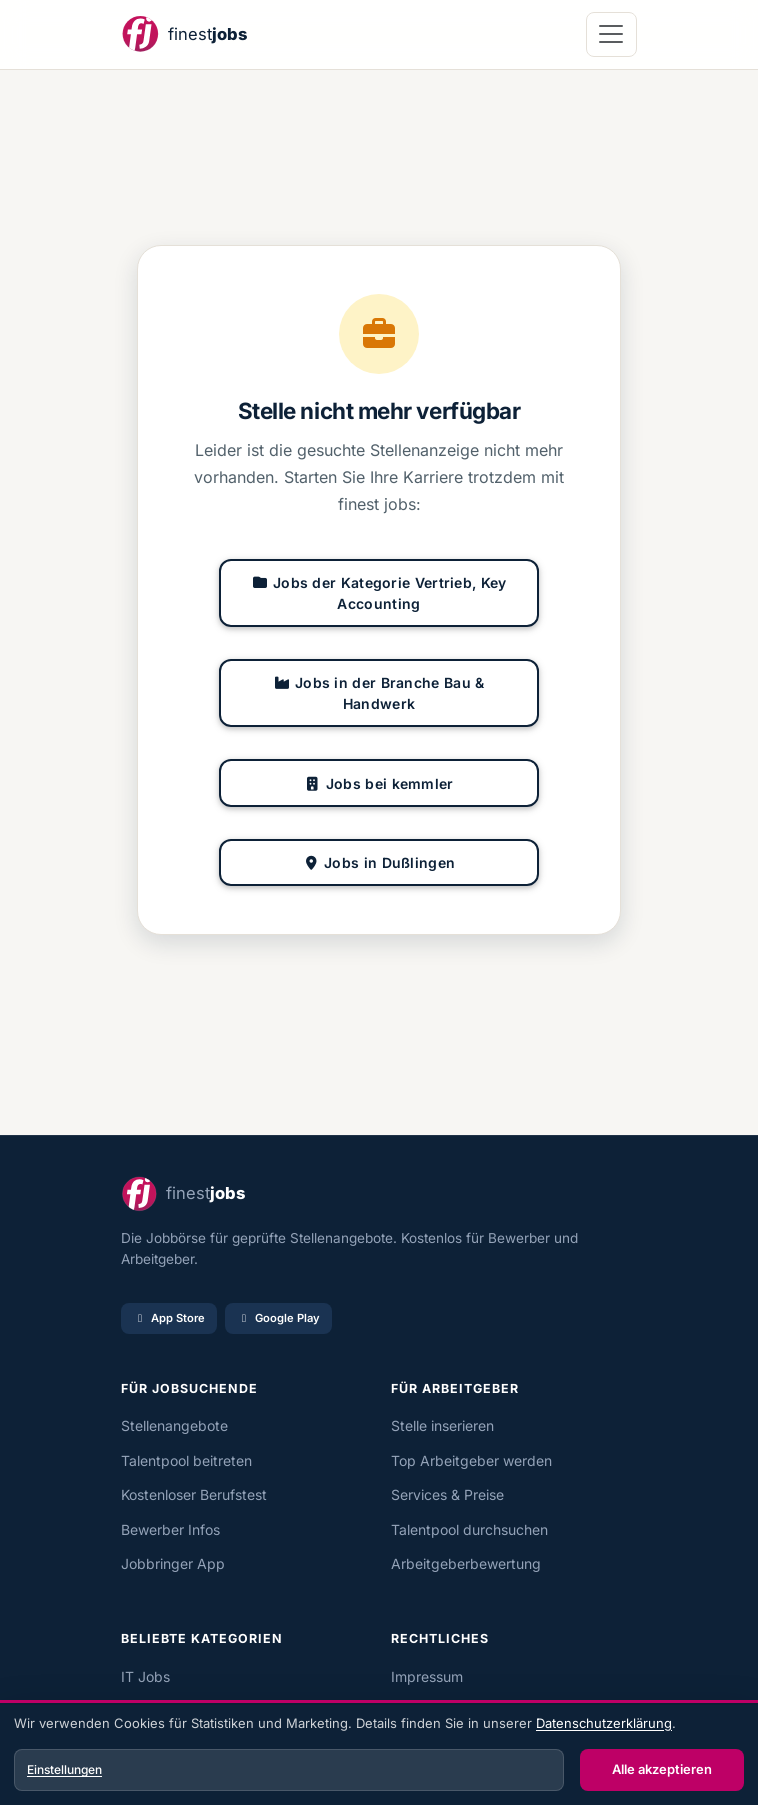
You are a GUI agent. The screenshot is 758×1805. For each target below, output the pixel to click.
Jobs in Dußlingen (379, 862)
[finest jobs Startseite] (184, 34)
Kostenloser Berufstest (194, 1494)
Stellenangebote (174, 1425)
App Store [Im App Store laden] (169, 1318)
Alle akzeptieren (662, 1769)
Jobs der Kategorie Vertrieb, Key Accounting (378, 593)
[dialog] (379, 1755)
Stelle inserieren (442, 1425)
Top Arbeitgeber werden (471, 1460)
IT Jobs (145, 1676)
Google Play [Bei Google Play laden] (278, 1318)
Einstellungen (64, 1769)
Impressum (427, 1676)
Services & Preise (447, 1494)
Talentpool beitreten (186, 1460)
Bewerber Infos (170, 1529)
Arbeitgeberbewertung (466, 1563)
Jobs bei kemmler (378, 783)
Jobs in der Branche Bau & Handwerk (378, 693)
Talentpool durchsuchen (469, 1529)
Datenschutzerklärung (604, 1723)
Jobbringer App (173, 1563)
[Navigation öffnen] (611, 34)
